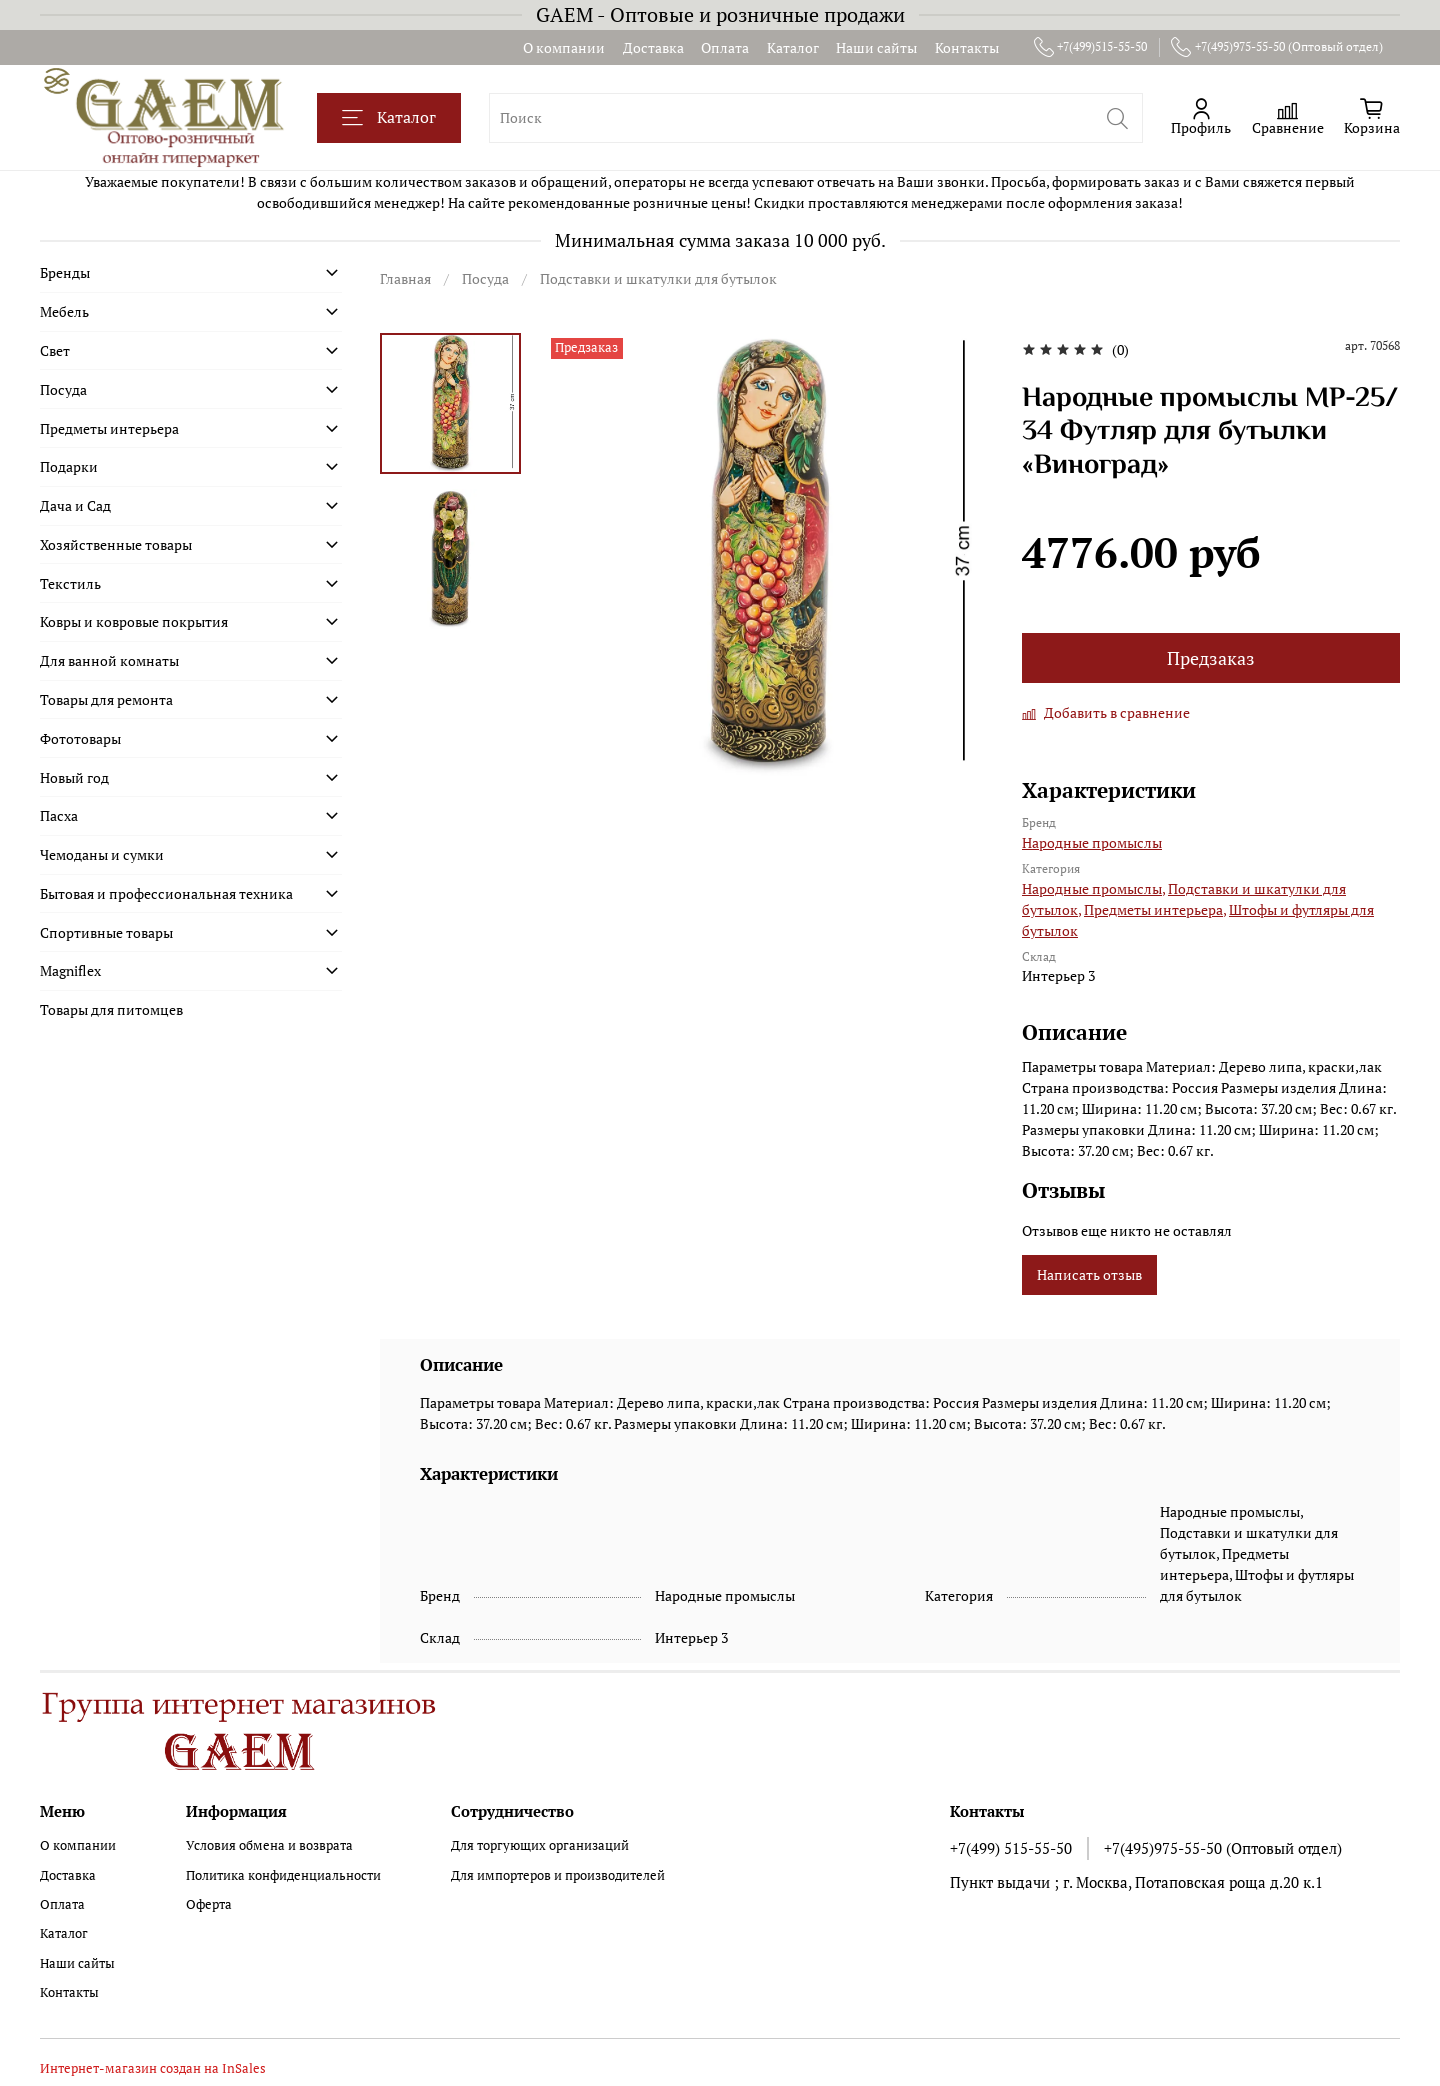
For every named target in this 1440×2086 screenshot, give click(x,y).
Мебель (64, 311)
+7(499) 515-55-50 (1011, 1848)
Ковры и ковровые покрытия (134, 621)
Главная (405, 278)
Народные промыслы (1092, 842)
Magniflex (70, 970)
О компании (564, 47)
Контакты (967, 47)
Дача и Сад (75, 505)
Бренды (65, 272)
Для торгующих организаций (540, 1845)
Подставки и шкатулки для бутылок (658, 278)
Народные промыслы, (1093, 888)
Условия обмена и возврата (269, 1845)
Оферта (209, 1904)
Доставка (653, 47)
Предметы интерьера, (1155, 909)
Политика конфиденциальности (283, 1875)
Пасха (59, 815)
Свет (55, 350)
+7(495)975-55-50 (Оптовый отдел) (1277, 47)
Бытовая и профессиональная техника (166, 893)
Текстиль (70, 583)
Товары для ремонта (106, 699)
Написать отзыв (1089, 1274)
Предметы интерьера (109, 428)
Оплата (725, 47)
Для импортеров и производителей (558, 1875)
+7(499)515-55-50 (1091, 47)
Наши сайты (876, 47)
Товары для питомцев (111, 1009)
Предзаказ (1211, 658)
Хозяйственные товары (116, 544)
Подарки (69, 466)
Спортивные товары (106, 932)
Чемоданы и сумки (102, 854)
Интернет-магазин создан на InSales (153, 2068)
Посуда (485, 278)
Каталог (793, 47)
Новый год (74, 777)
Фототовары (80, 738)
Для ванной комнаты (109, 660)
